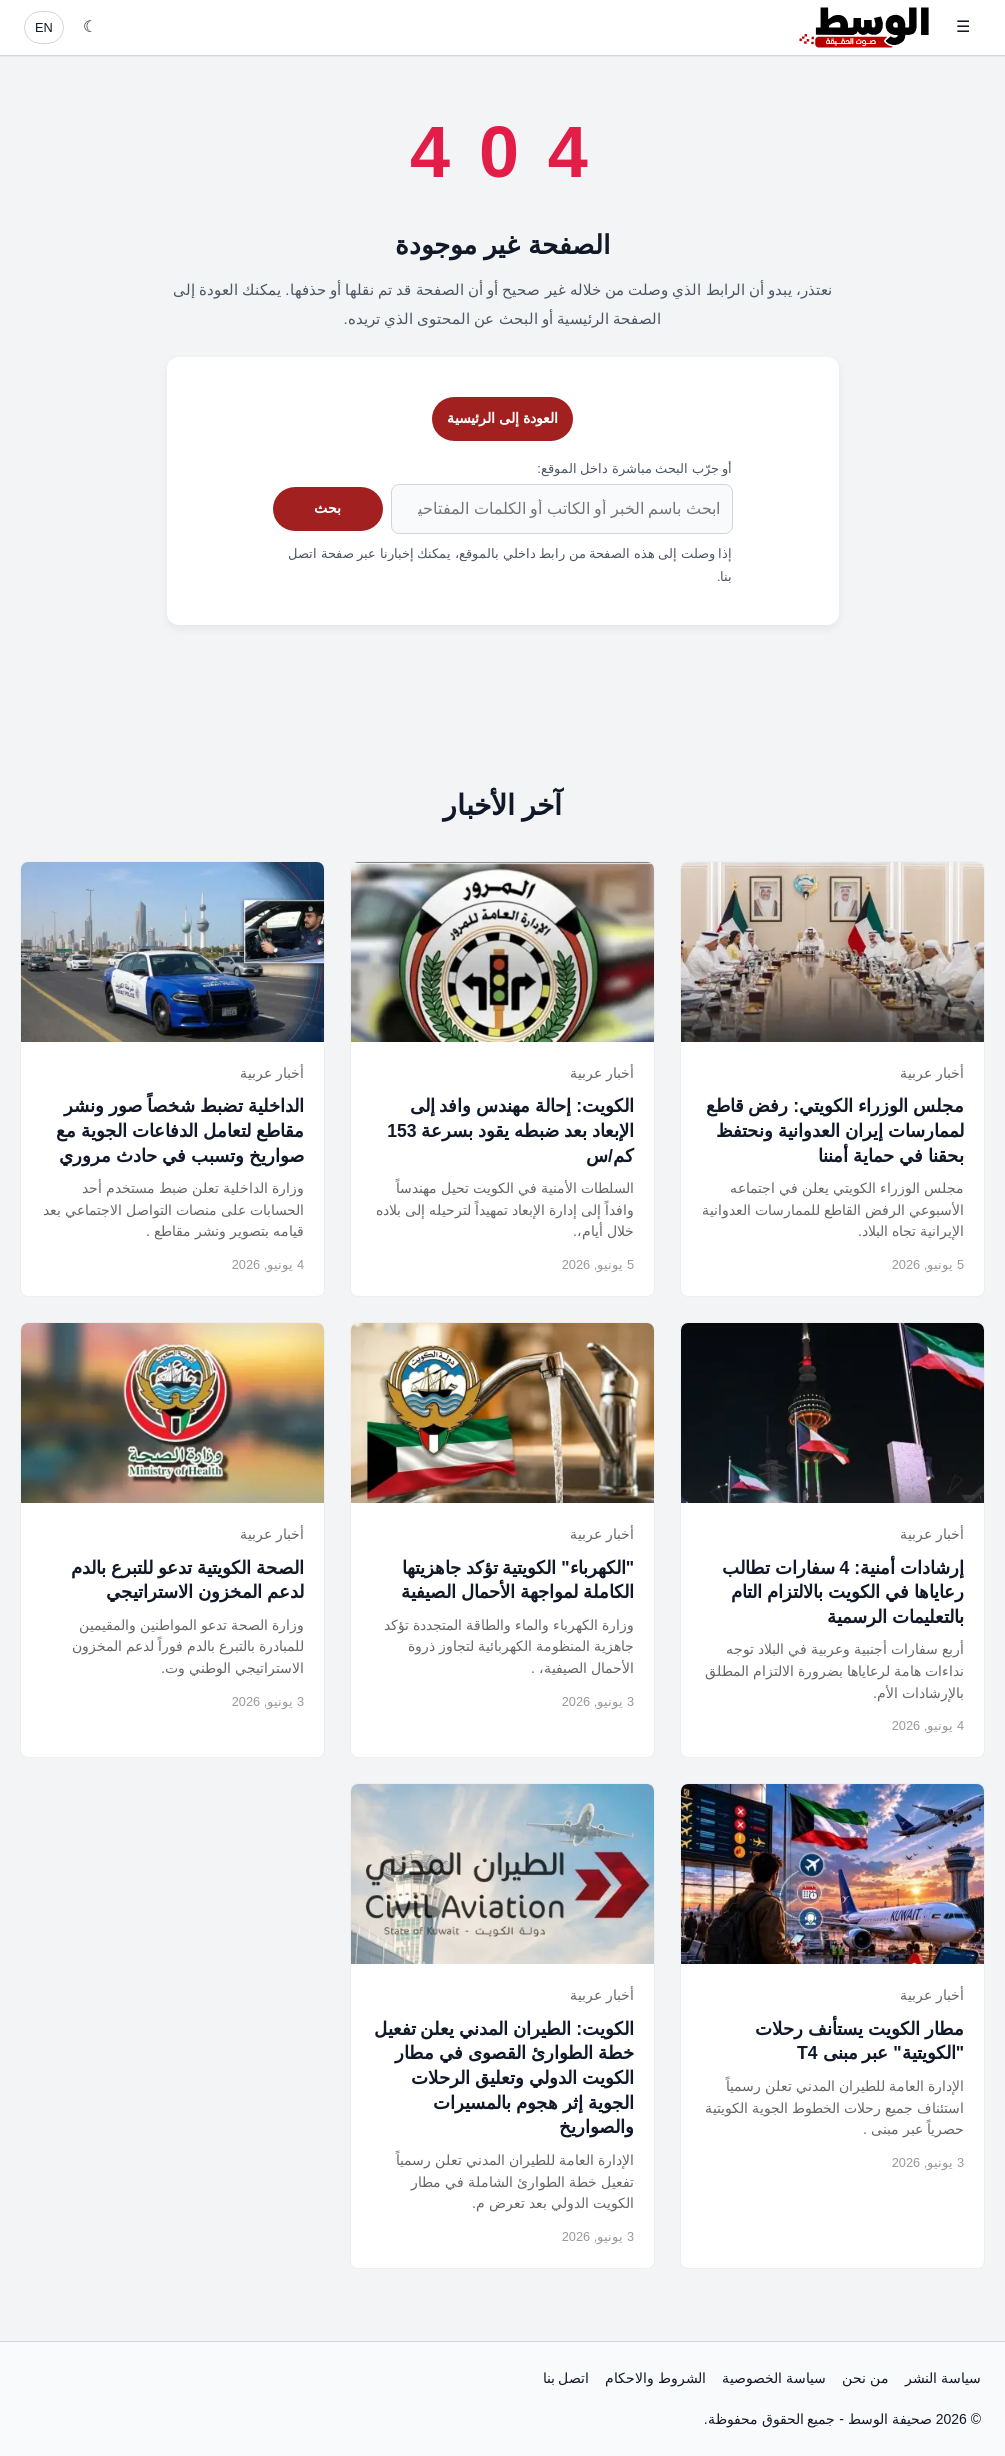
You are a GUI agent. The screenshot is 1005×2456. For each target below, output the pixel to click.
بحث (327, 508)
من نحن (865, 2378)
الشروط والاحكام (655, 2378)
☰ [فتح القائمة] (963, 26)
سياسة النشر (943, 2378)
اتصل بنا (566, 2378)
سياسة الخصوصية (774, 2378)
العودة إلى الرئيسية (502, 418)
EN (44, 27)
